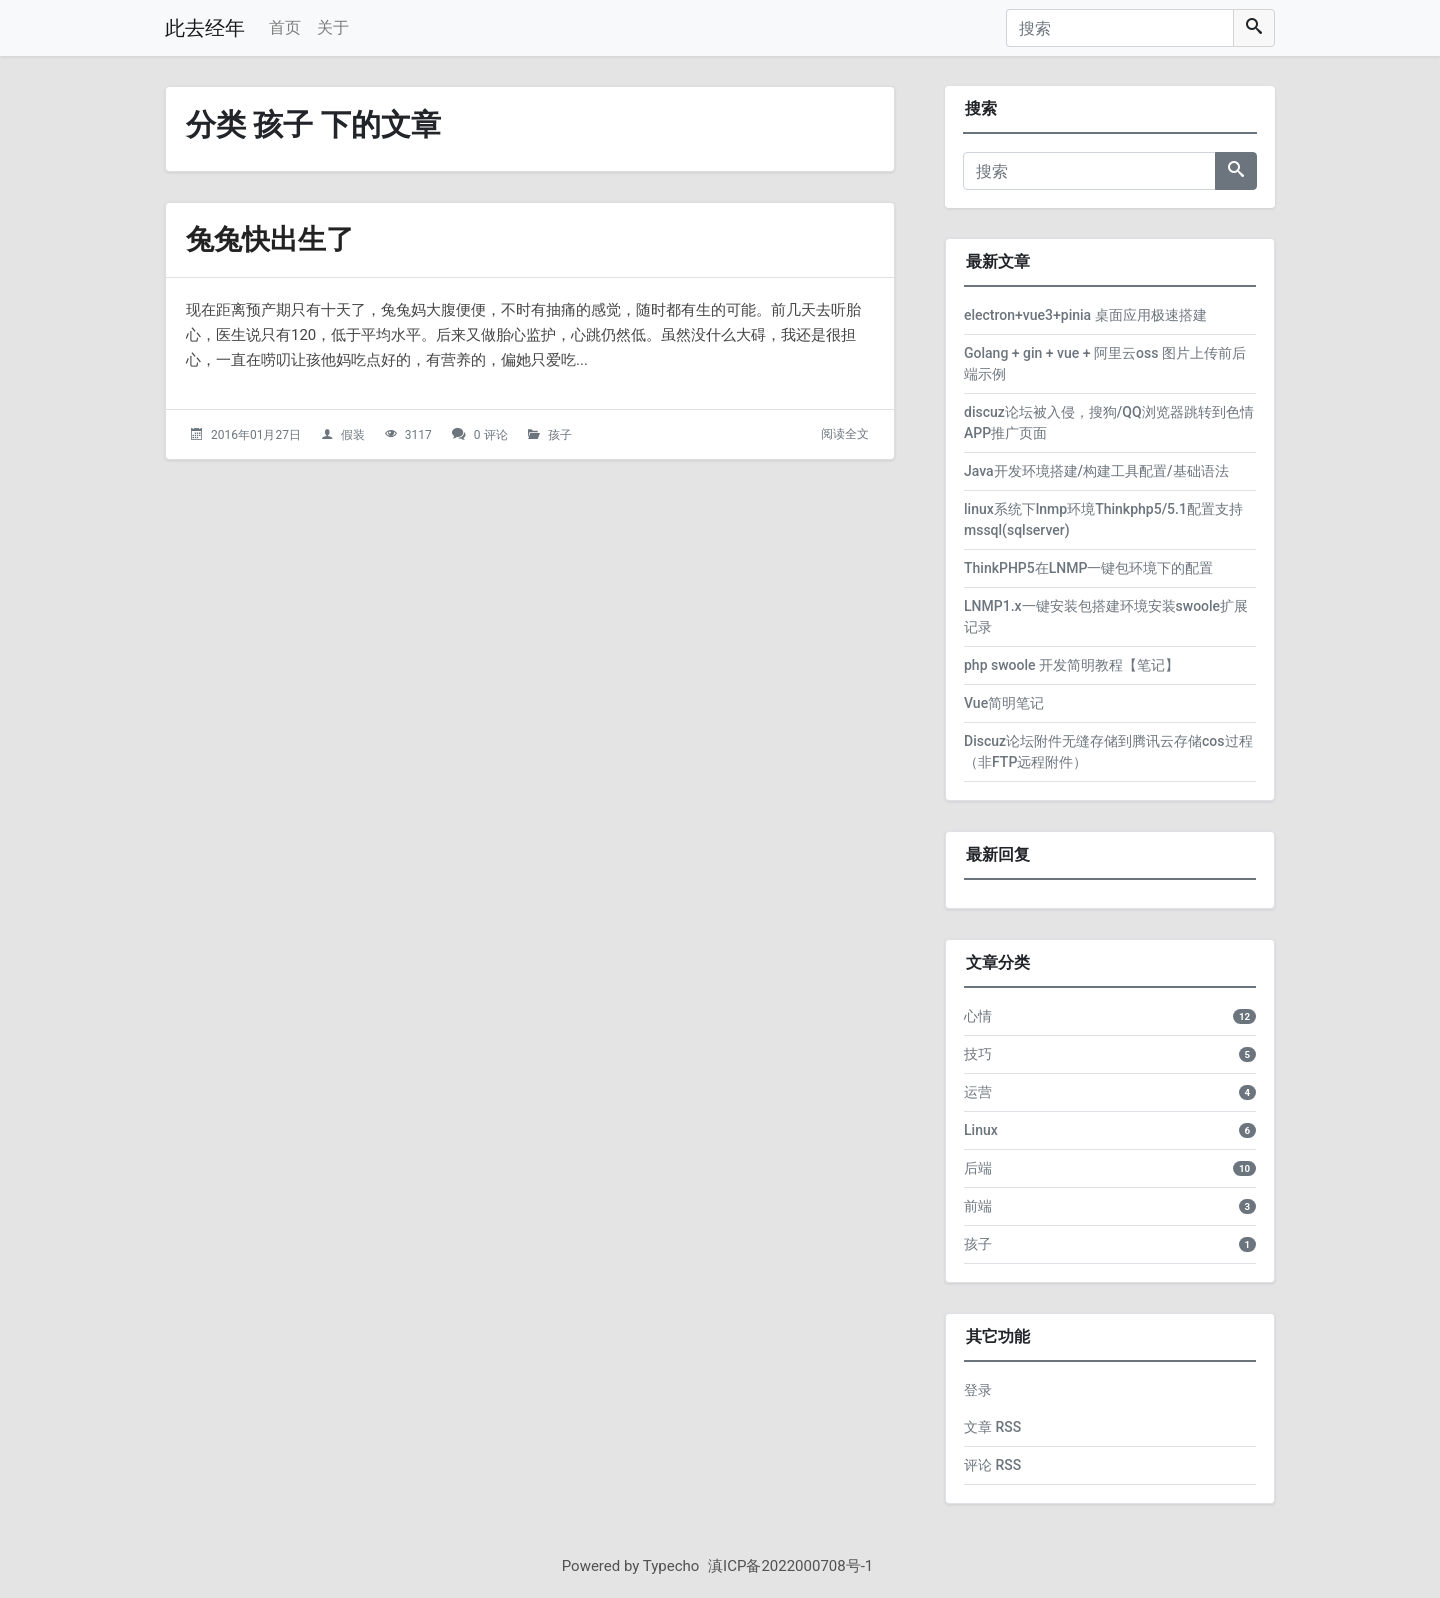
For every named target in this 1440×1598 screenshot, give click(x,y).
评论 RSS (992, 1465)
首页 (285, 27)
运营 (978, 1092)
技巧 (978, 1054)
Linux (981, 1130)
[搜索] (1120, 28)
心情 (978, 1016)
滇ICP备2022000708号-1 (790, 1566)
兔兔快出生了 (270, 239)
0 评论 (491, 435)
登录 (978, 1390)
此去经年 (205, 28)
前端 (978, 1206)
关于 (333, 27)
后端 (978, 1168)
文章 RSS (992, 1427)
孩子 (560, 435)
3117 (418, 435)
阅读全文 (845, 434)
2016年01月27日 (256, 435)
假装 (353, 435)
